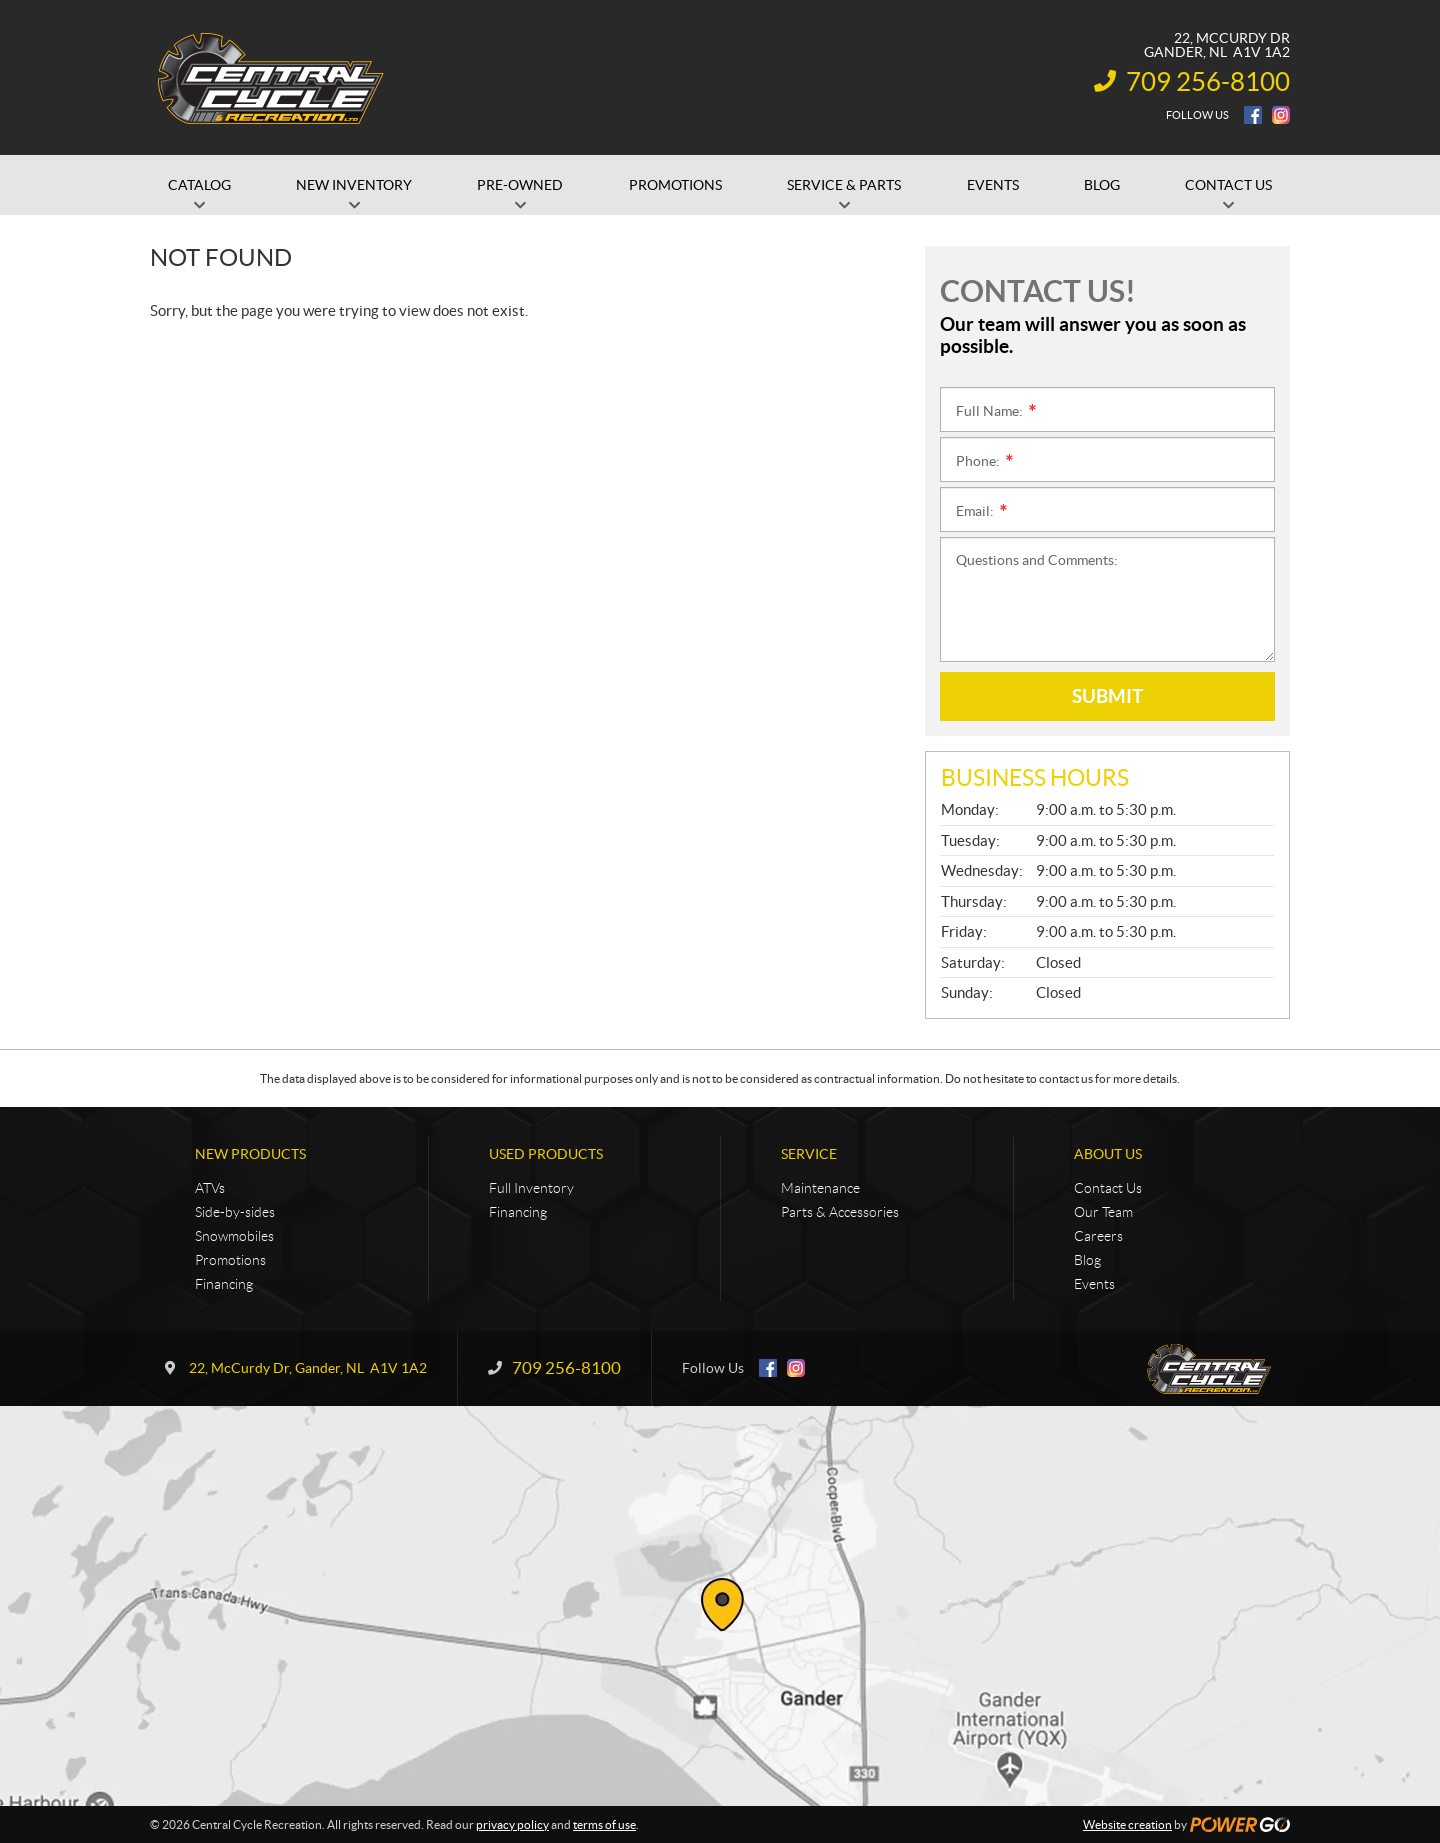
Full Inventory (531, 1188)
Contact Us (1108, 1188)
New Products (250, 1154)
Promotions (230, 1260)
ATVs (210, 1188)
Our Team (1103, 1212)
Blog (1087, 1260)
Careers (1098, 1236)
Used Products (546, 1154)
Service (809, 1154)
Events (1094, 1284)
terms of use (604, 1824)
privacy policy (512, 1824)
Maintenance (820, 1188)
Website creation (1127, 1824)
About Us (1108, 1154)
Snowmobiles (234, 1236)
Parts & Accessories (840, 1212)
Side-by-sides (235, 1212)
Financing (224, 1284)
